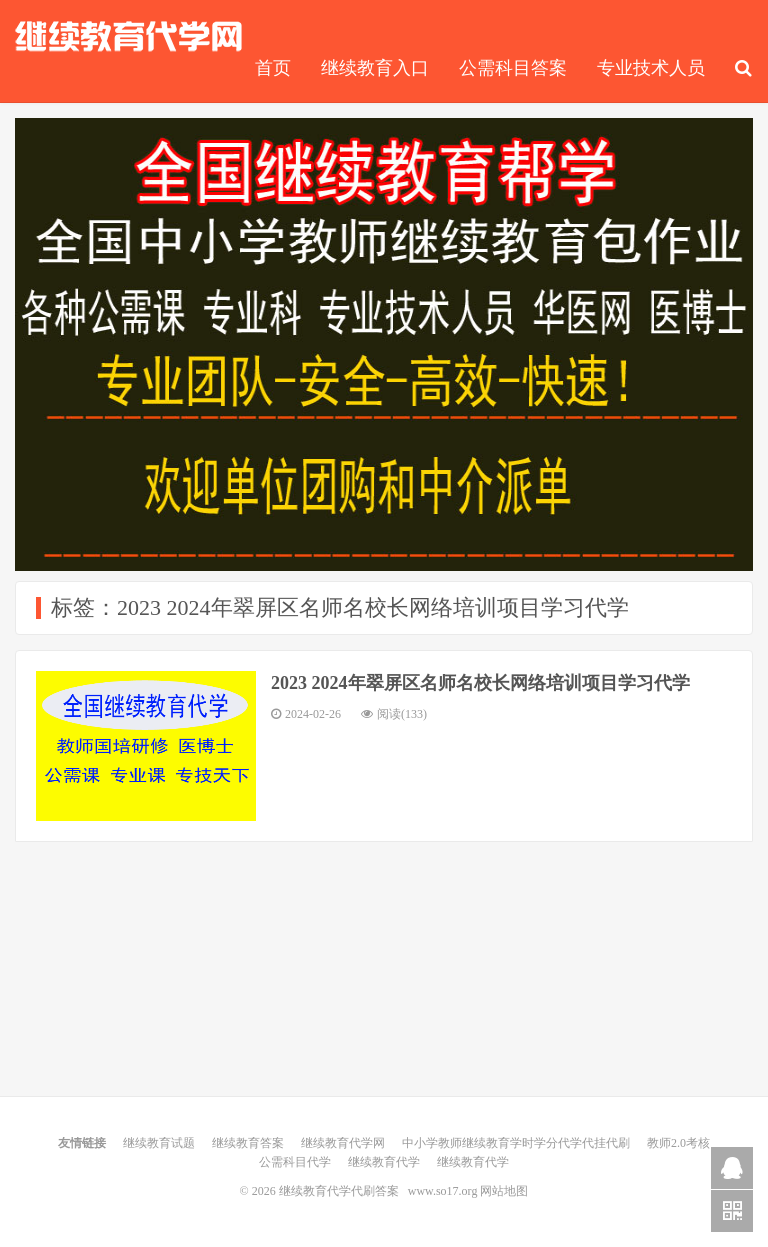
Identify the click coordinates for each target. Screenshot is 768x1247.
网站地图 (504, 1191)
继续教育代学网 (343, 1143)
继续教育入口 (375, 68)
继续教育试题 (159, 1143)
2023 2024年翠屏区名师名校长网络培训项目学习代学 (480, 683)
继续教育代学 (384, 1162)
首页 (273, 68)
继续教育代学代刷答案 (129, 36)
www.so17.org (443, 1191)
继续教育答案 (248, 1143)
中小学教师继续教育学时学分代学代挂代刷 (516, 1143)
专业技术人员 (651, 68)
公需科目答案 (513, 68)
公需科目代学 (295, 1162)
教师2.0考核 (678, 1143)
